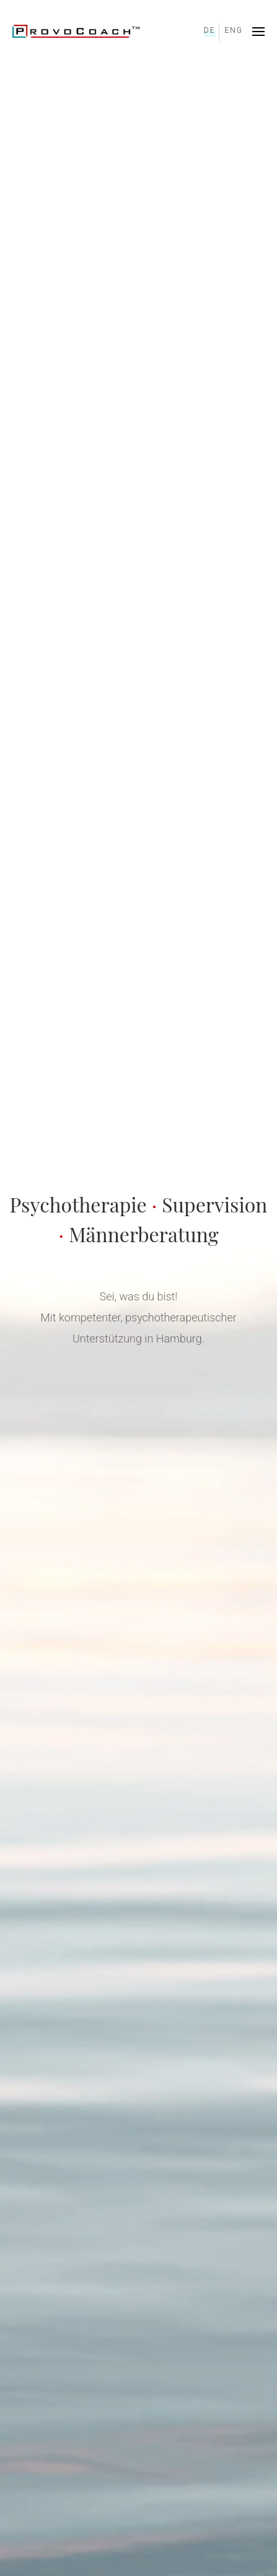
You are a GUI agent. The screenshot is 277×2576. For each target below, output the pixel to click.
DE (210, 30)
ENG (233, 30)
